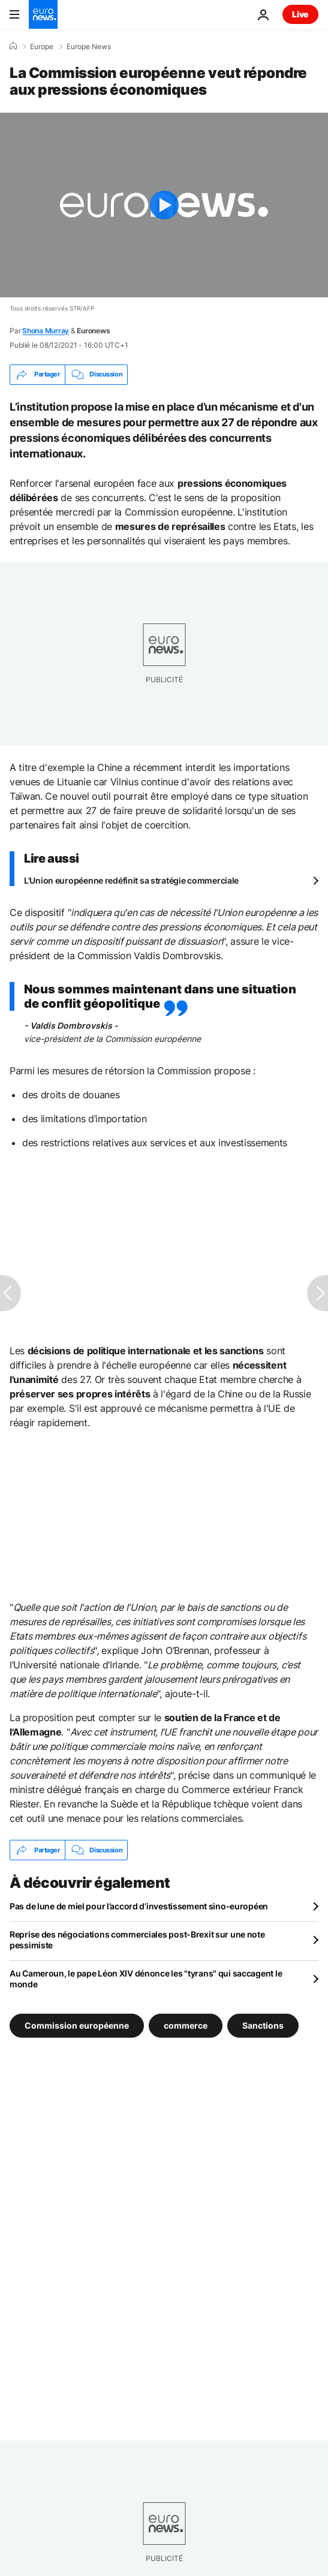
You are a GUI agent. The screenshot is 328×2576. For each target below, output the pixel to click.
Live (300, 14)
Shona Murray (45, 330)
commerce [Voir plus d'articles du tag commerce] (185, 2025)
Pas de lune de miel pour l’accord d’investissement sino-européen (139, 1906)
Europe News (89, 46)
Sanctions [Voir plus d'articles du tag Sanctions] (263, 2025)
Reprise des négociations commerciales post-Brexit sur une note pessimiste (137, 1939)
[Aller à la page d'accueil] (43, 14)
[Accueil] (13, 46)
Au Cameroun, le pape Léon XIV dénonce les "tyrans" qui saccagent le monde (146, 1978)
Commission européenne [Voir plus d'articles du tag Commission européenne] (77, 2025)
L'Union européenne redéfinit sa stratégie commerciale (131, 880)
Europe (41, 46)
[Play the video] (164, 205)
